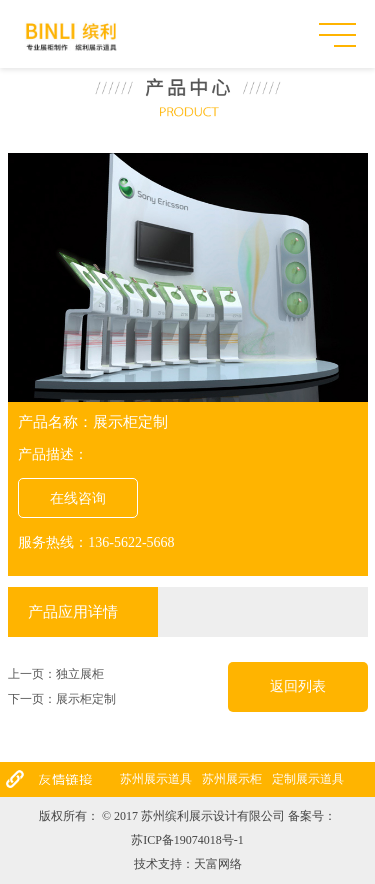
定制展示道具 (308, 779)
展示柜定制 (86, 699)
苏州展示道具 (156, 779)
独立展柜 (80, 674)
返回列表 (298, 686)
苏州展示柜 (232, 779)
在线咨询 (78, 498)
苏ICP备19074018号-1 (187, 840)
